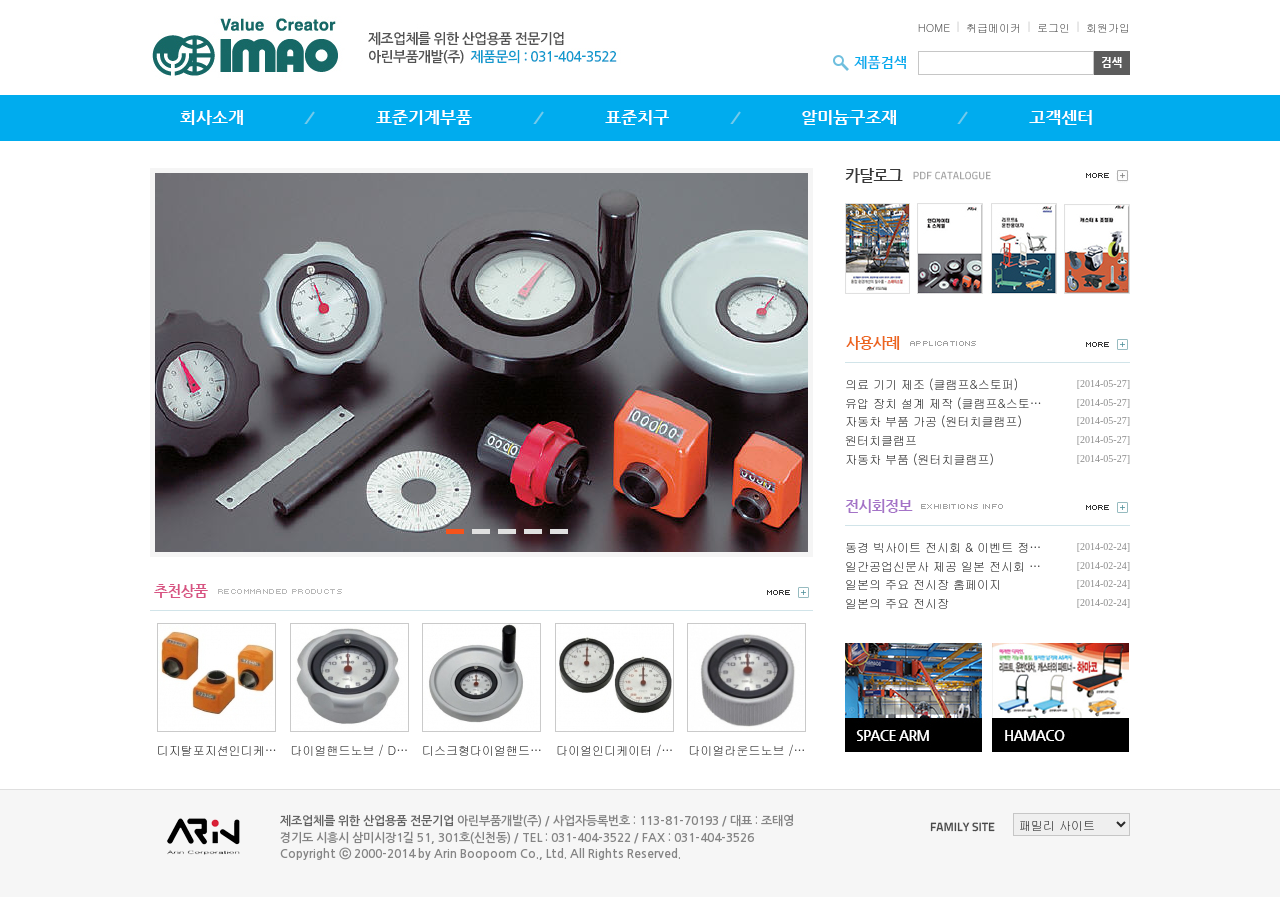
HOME (934, 27)
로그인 (1053, 27)
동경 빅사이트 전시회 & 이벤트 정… (943, 546)
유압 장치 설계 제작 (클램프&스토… (943, 402)
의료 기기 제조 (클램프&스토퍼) (931, 383)
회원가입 (1108, 27)
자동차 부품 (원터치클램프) (919, 458)
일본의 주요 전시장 (897, 602)
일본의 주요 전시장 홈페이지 (923, 583)
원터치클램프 (881, 439)
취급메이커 (993, 27)
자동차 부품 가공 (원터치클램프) (933, 420)
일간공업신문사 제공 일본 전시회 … (943, 565)
